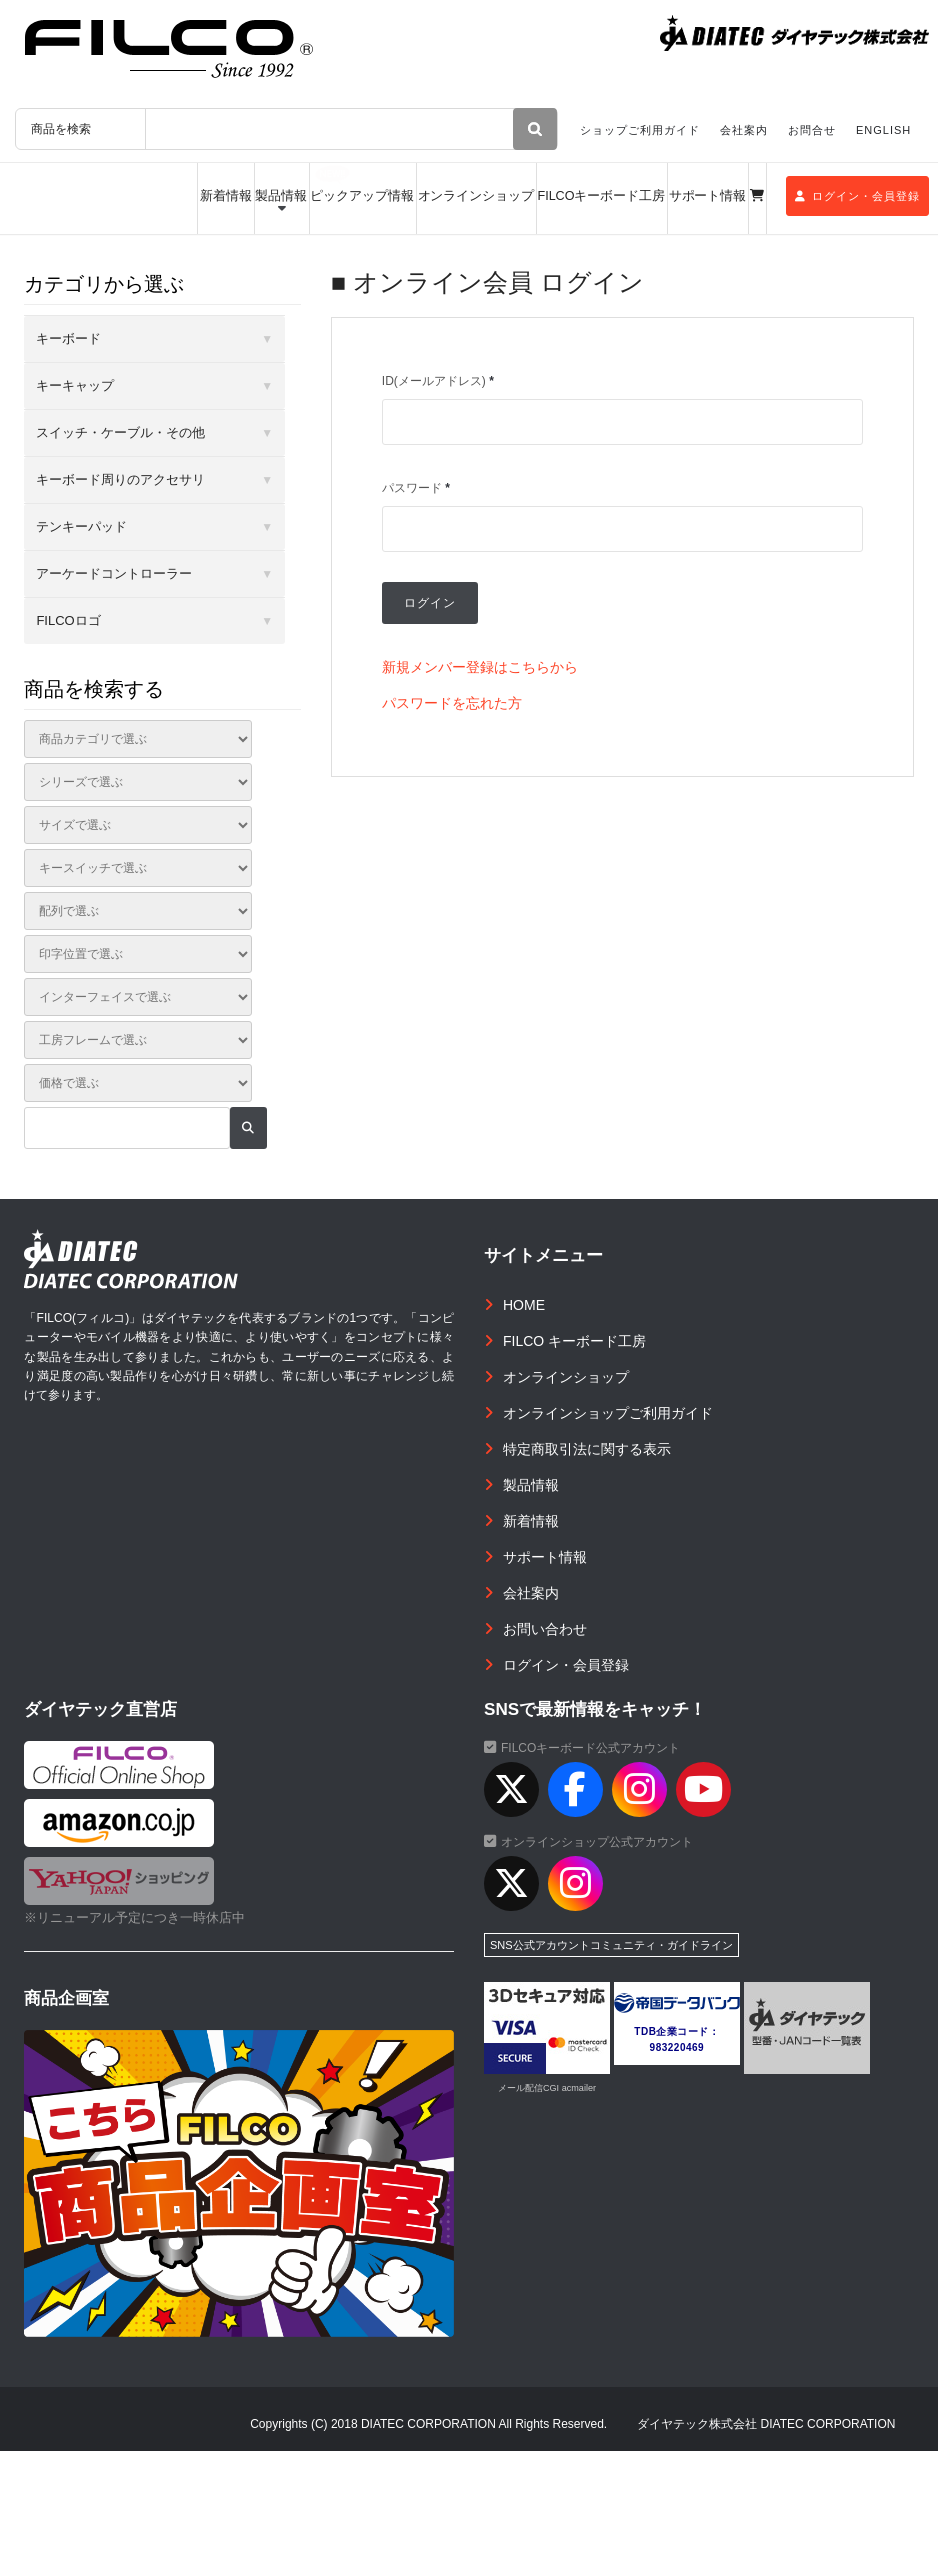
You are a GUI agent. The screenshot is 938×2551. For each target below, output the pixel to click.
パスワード (416, 488)
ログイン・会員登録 (857, 196)
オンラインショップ (476, 196)
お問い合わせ (545, 1629)
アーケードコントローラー (114, 573)
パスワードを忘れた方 (452, 703)
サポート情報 (708, 196)
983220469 (677, 2047)
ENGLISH (883, 130)
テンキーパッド (81, 526)
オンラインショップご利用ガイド (608, 1413)
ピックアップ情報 (362, 196)
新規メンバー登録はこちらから (480, 667)
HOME (524, 1305)
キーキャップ (75, 385)
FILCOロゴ (68, 620)
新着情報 (226, 196)
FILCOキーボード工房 (602, 196)
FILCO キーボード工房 (574, 1341)
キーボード (68, 338)
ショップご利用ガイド (640, 130)
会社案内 (744, 130)
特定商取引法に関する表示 (587, 1449)
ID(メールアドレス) (438, 381)
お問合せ (812, 130)
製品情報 (281, 196)
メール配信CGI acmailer (547, 2088)
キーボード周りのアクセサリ (120, 479)
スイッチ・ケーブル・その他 (120, 432)
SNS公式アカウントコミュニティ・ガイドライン (611, 1945)
